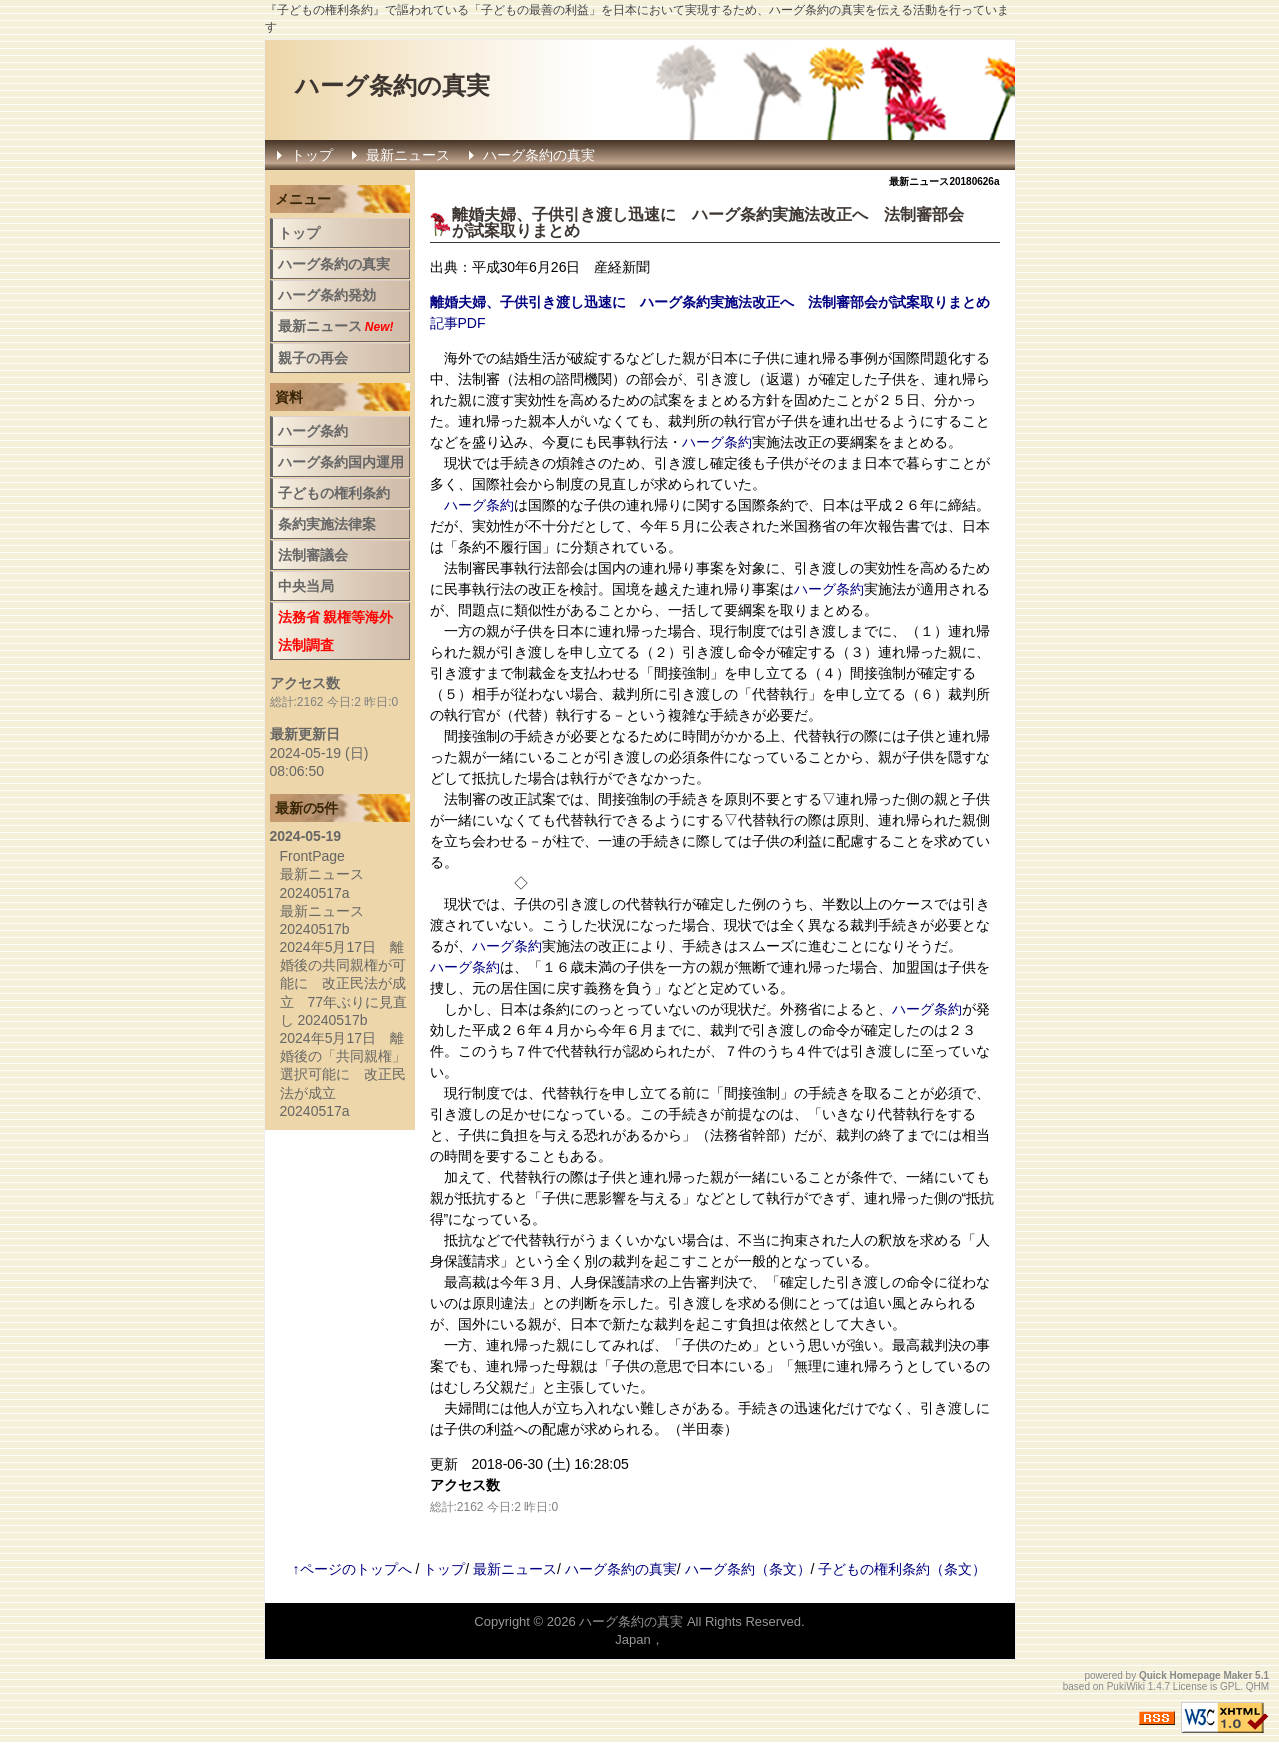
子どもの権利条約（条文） (902, 1569)
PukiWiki (1126, 1686)
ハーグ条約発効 (327, 295)
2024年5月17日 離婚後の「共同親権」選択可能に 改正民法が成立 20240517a (343, 1074)
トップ (312, 155)
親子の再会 (313, 358)
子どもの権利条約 (334, 493)
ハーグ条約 (732, 214)
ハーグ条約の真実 (392, 85)
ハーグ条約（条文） (748, 1569)
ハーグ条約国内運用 (341, 462)
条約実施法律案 (327, 524)
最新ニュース (408, 155)
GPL (1230, 1686)
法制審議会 (313, 555)
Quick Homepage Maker (1195, 1675)
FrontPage (312, 856)
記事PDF (458, 323)
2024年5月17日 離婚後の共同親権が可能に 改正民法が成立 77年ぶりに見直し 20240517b (344, 983)
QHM (1257, 1686)
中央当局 (306, 586)
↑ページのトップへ (352, 1569)
